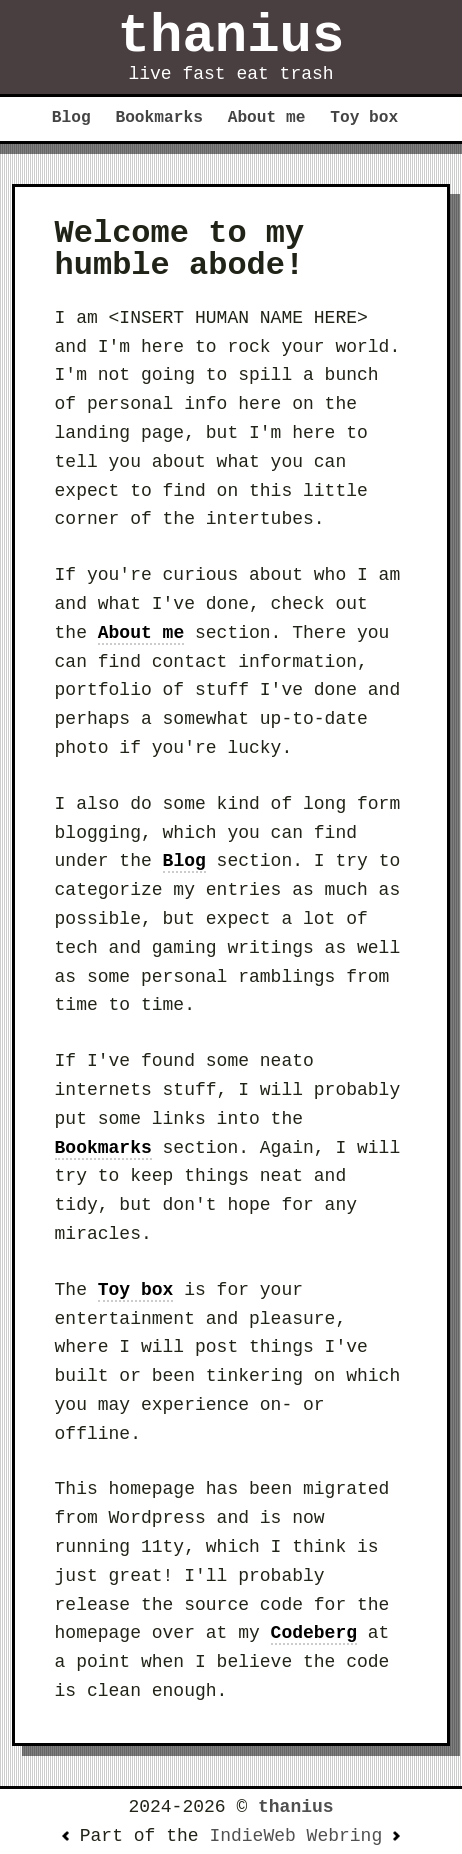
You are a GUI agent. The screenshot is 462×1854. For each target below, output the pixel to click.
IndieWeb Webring (295, 1836)
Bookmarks (158, 118)
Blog (71, 118)
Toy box (364, 118)
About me (267, 118)
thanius (231, 36)
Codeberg (314, 1633)
